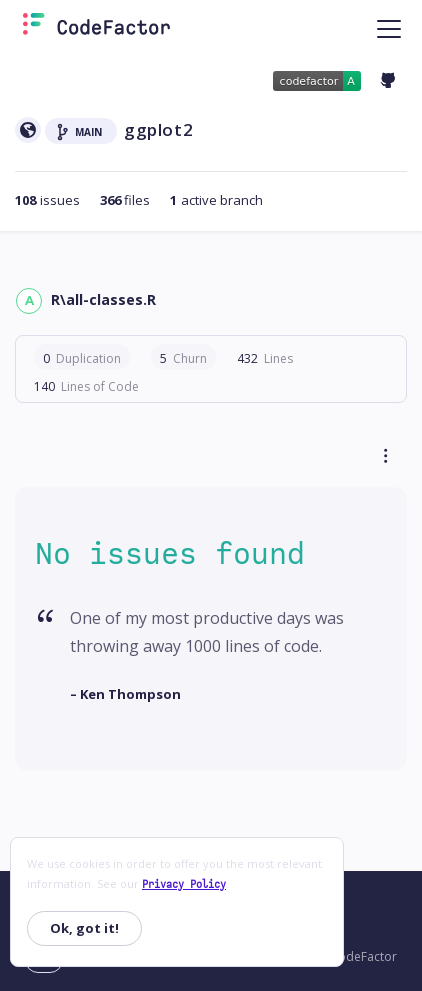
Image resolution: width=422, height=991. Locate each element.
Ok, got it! (84, 928)
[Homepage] (96, 28)
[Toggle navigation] (389, 28)
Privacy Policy (184, 884)
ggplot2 (158, 129)
